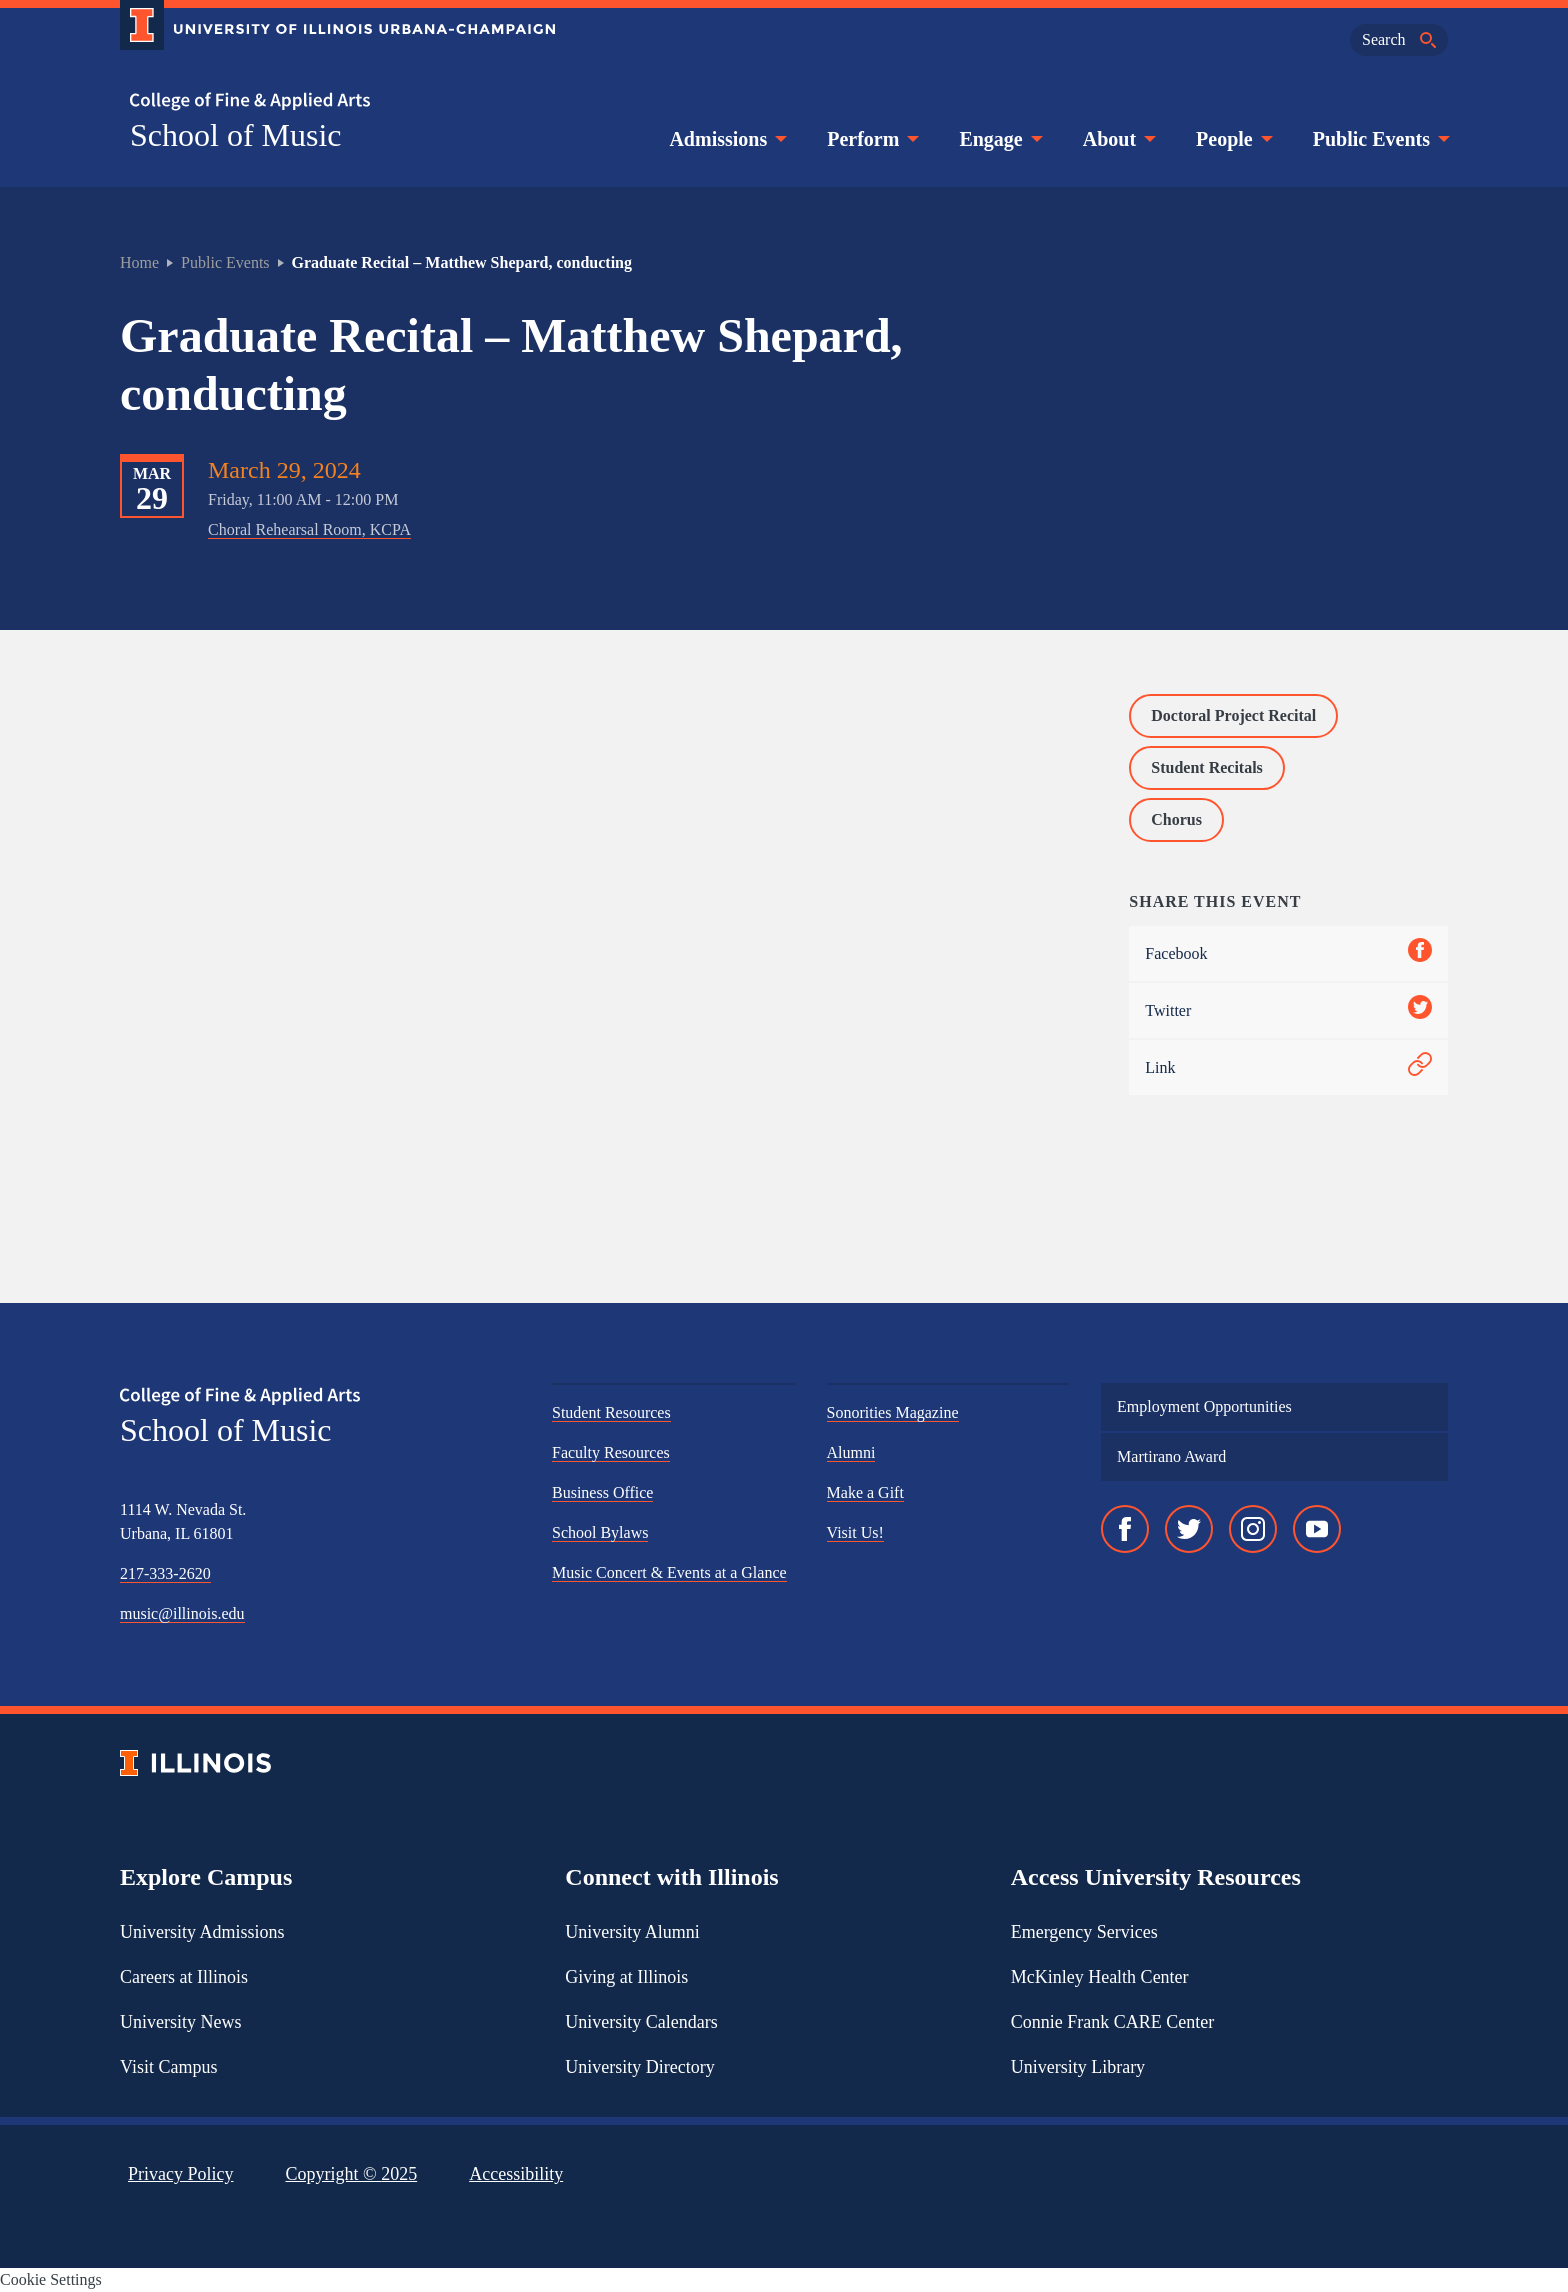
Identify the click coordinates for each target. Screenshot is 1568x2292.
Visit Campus (168, 2067)
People (1232, 139)
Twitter (1288, 1010)
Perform (871, 139)
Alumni (851, 1452)
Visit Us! (855, 1532)
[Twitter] (1189, 1529)
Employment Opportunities (1204, 1406)
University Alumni (632, 1932)
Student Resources (611, 1412)
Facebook (1288, 953)
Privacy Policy (181, 2174)
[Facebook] (1125, 1529)
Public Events (1379, 139)
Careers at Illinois (184, 1977)
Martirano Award (1171, 1456)
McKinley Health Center (1100, 1977)
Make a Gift (865, 1492)
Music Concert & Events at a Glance (669, 1572)
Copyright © (352, 2174)
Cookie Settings (51, 2279)
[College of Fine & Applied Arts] (330, 101)
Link (1288, 1067)
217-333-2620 (165, 1573)
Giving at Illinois (626, 1977)
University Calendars (641, 2022)
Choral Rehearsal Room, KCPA (309, 529)
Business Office (602, 1492)
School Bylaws (600, 1532)
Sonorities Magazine (893, 1412)
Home (139, 262)
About (1117, 139)
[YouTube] (1317, 1529)
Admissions (726, 139)
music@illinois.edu (182, 1613)
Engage (998, 139)
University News (180, 2022)
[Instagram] (1253, 1529)
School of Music (236, 135)
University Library (1078, 2067)
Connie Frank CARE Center (1112, 2022)
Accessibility (516, 2174)
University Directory (639, 2067)
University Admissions (202, 1932)
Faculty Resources (611, 1452)
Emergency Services (1084, 1932)
